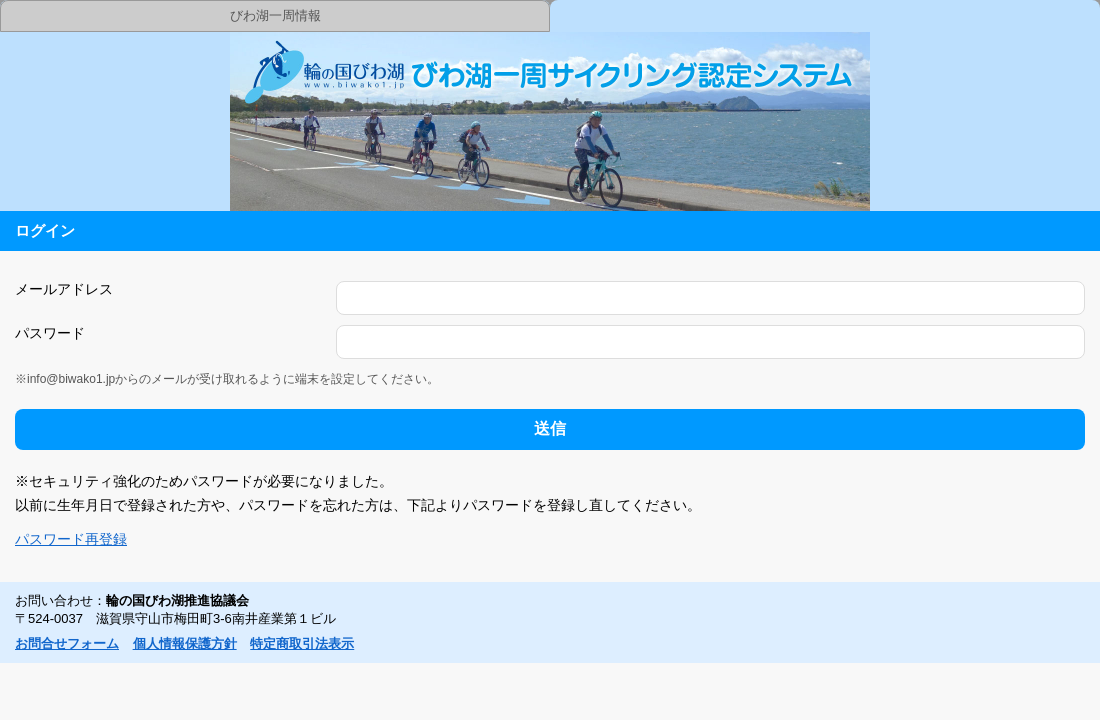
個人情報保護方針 (185, 643)
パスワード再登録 (71, 539)
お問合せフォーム (67, 643)
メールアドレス (64, 289)
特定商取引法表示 (302, 643)
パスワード (50, 333)
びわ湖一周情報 (275, 15)
